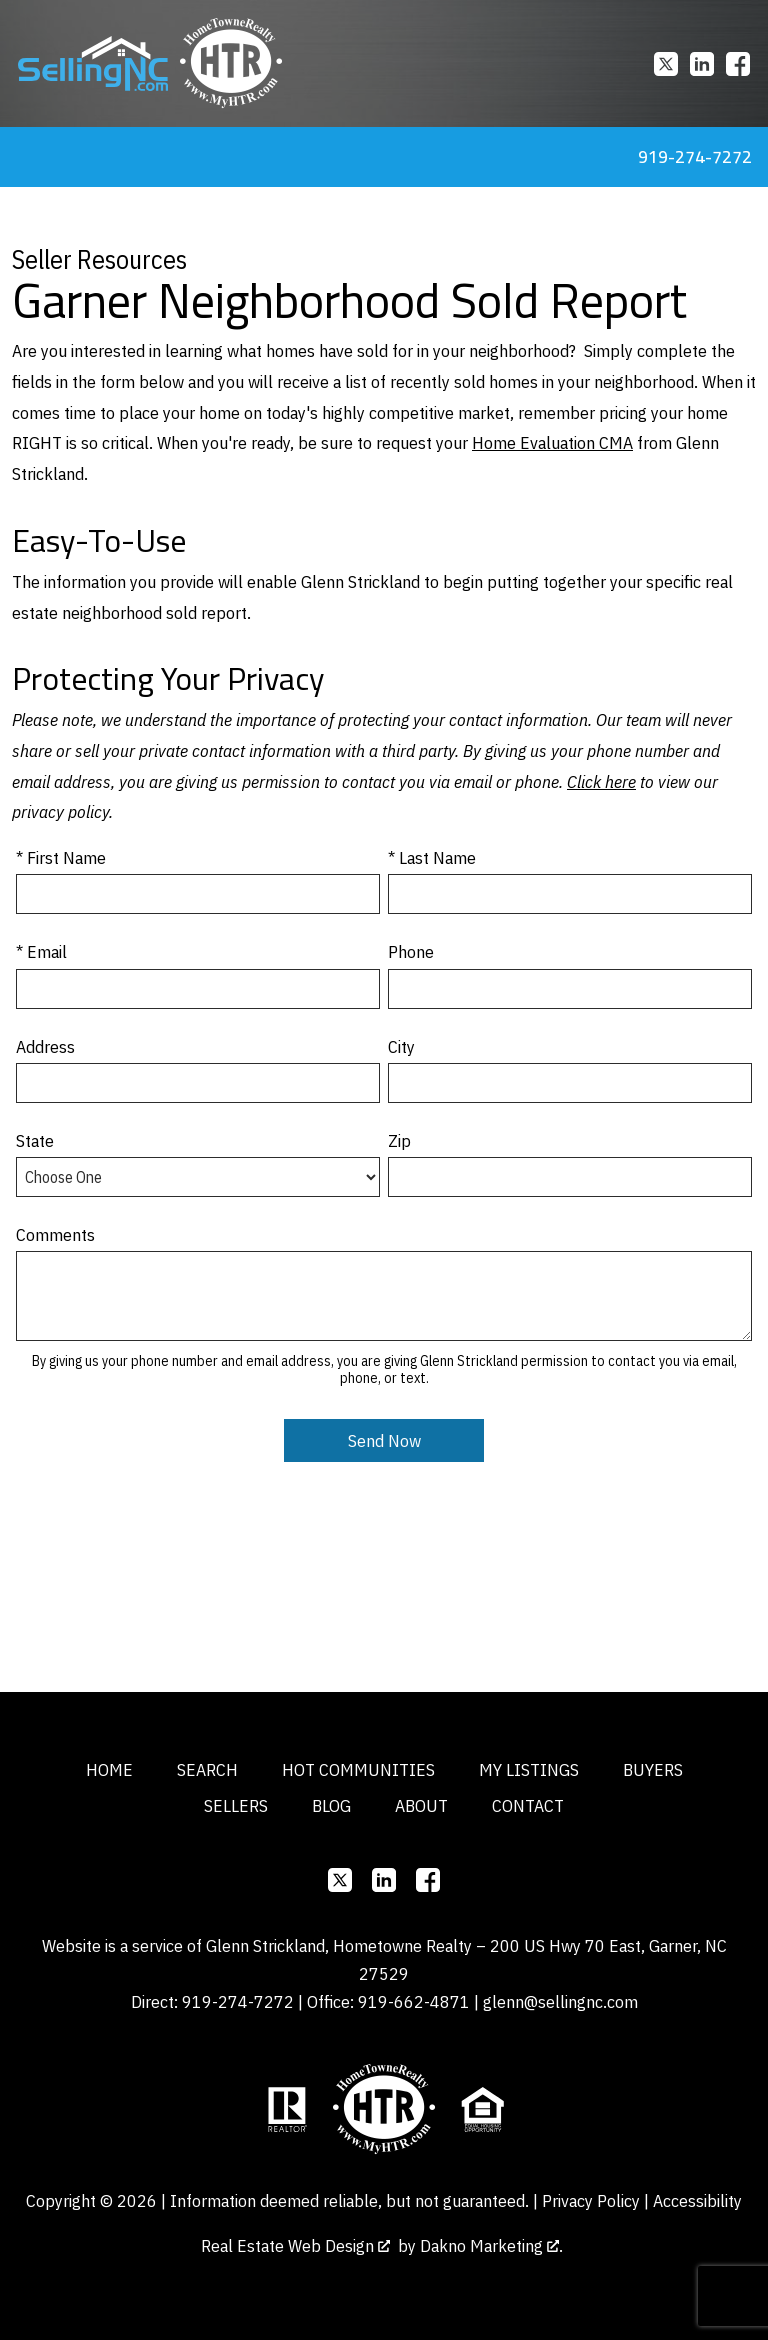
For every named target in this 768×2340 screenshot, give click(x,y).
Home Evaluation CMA (552, 442)
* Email (41, 951)
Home (109, 1769)
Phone (411, 951)
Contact (528, 1805)
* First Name (61, 857)
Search (207, 1769)
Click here (601, 781)
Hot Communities (358, 1769)
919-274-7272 (238, 2001)
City (401, 1046)
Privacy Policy (591, 2200)
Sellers (236, 1805)
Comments (55, 1234)
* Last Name (432, 857)
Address (45, 1046)
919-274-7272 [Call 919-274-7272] (695, 156)
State (35, 1140)
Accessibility (697, 2200)
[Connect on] (666, 64)
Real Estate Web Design (295, 2245)
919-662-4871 (414, 2001)
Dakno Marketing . (491, 2245)
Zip (399, 1140)
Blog (331, 1805)
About (421, 1805)
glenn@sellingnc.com (560, 2001)
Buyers (653, 1769)
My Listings (529, 1769)
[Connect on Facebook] (738, 64)
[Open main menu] (24, 157)
